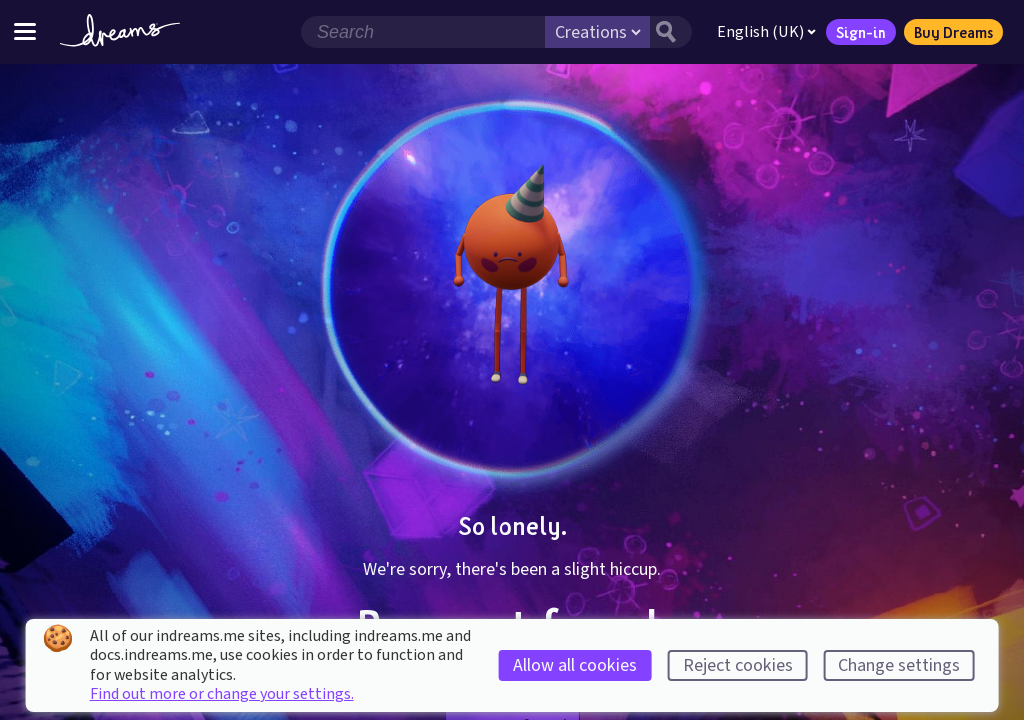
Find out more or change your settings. (222, 694)
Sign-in (861, 32)
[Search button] (671, 32)
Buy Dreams (953, 32)
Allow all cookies (575, 665)
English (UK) (766, 32)
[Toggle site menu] (25, 31)
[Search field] (423, 32)
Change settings (899, 665)
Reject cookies (738, 665)
